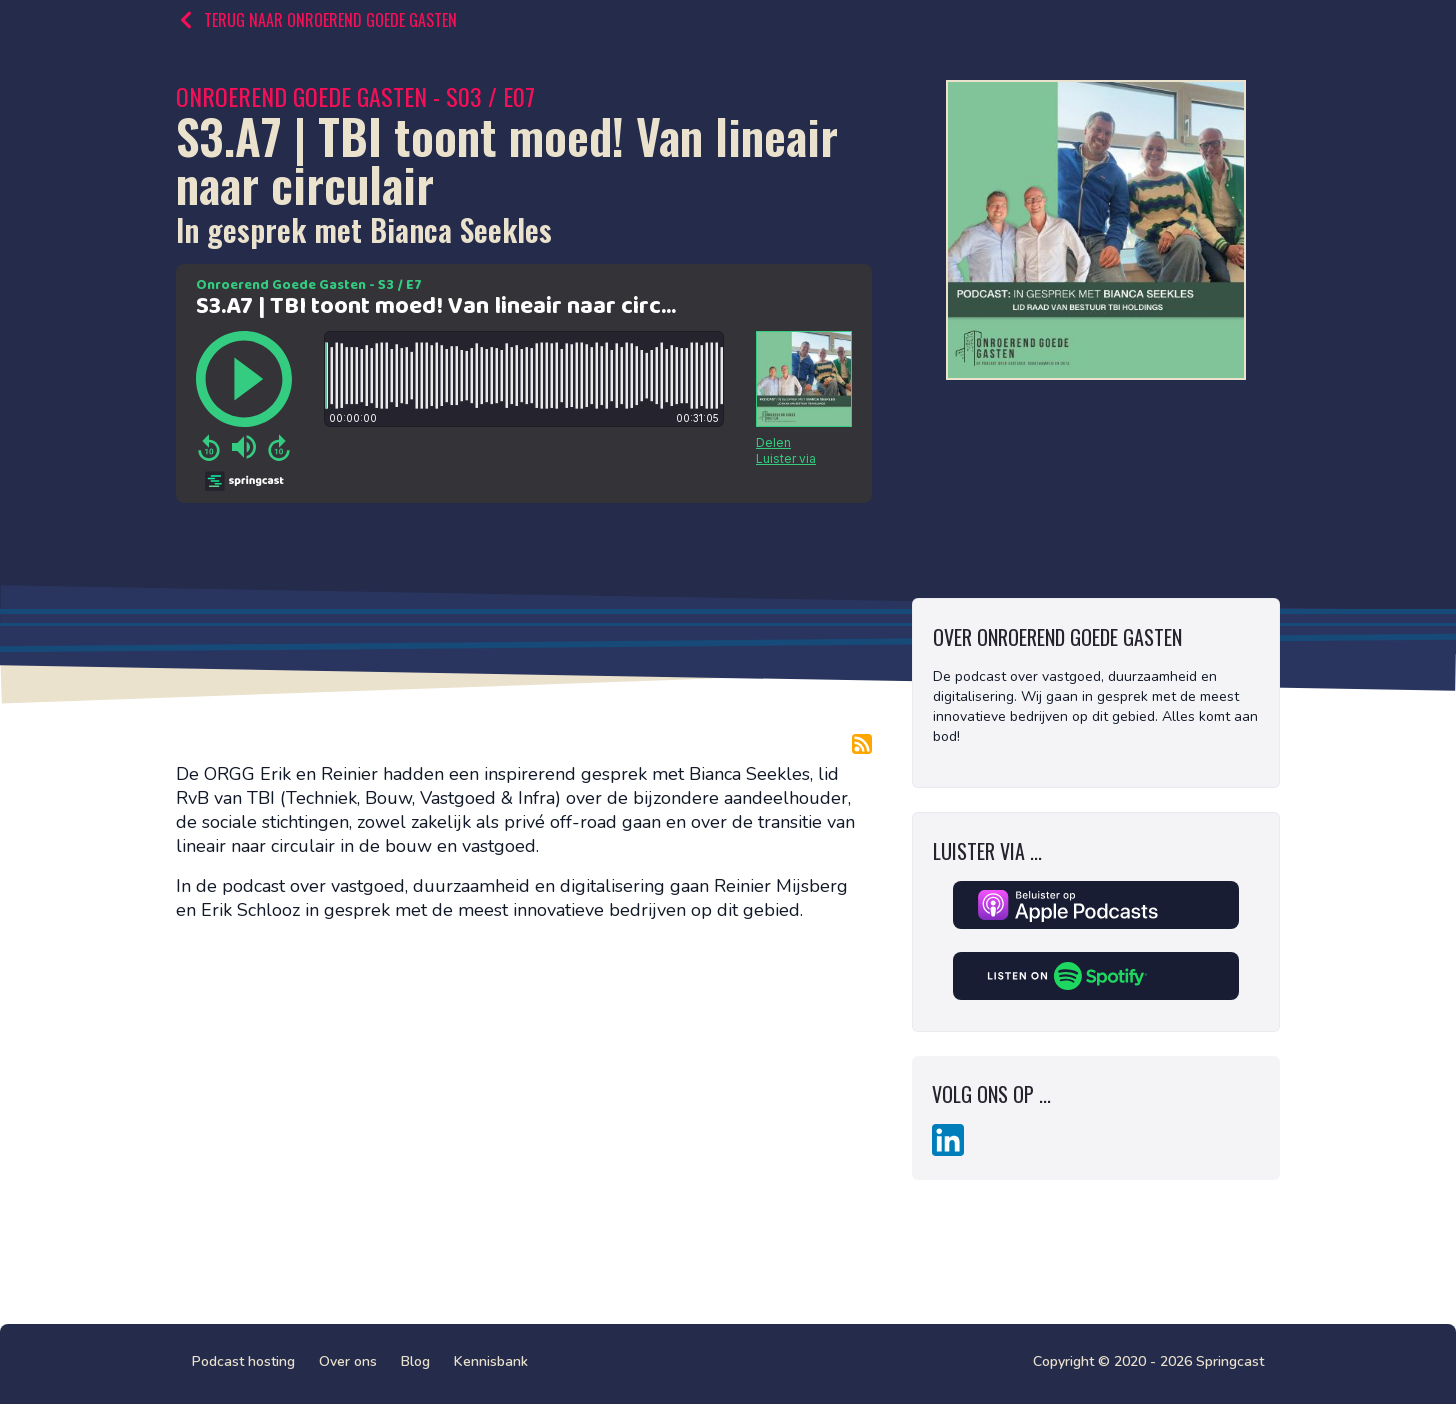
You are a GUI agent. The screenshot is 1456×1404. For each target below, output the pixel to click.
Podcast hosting (243, 1361)
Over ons (348, 1361)
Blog (415, 1361)
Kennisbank (491, 1361)
